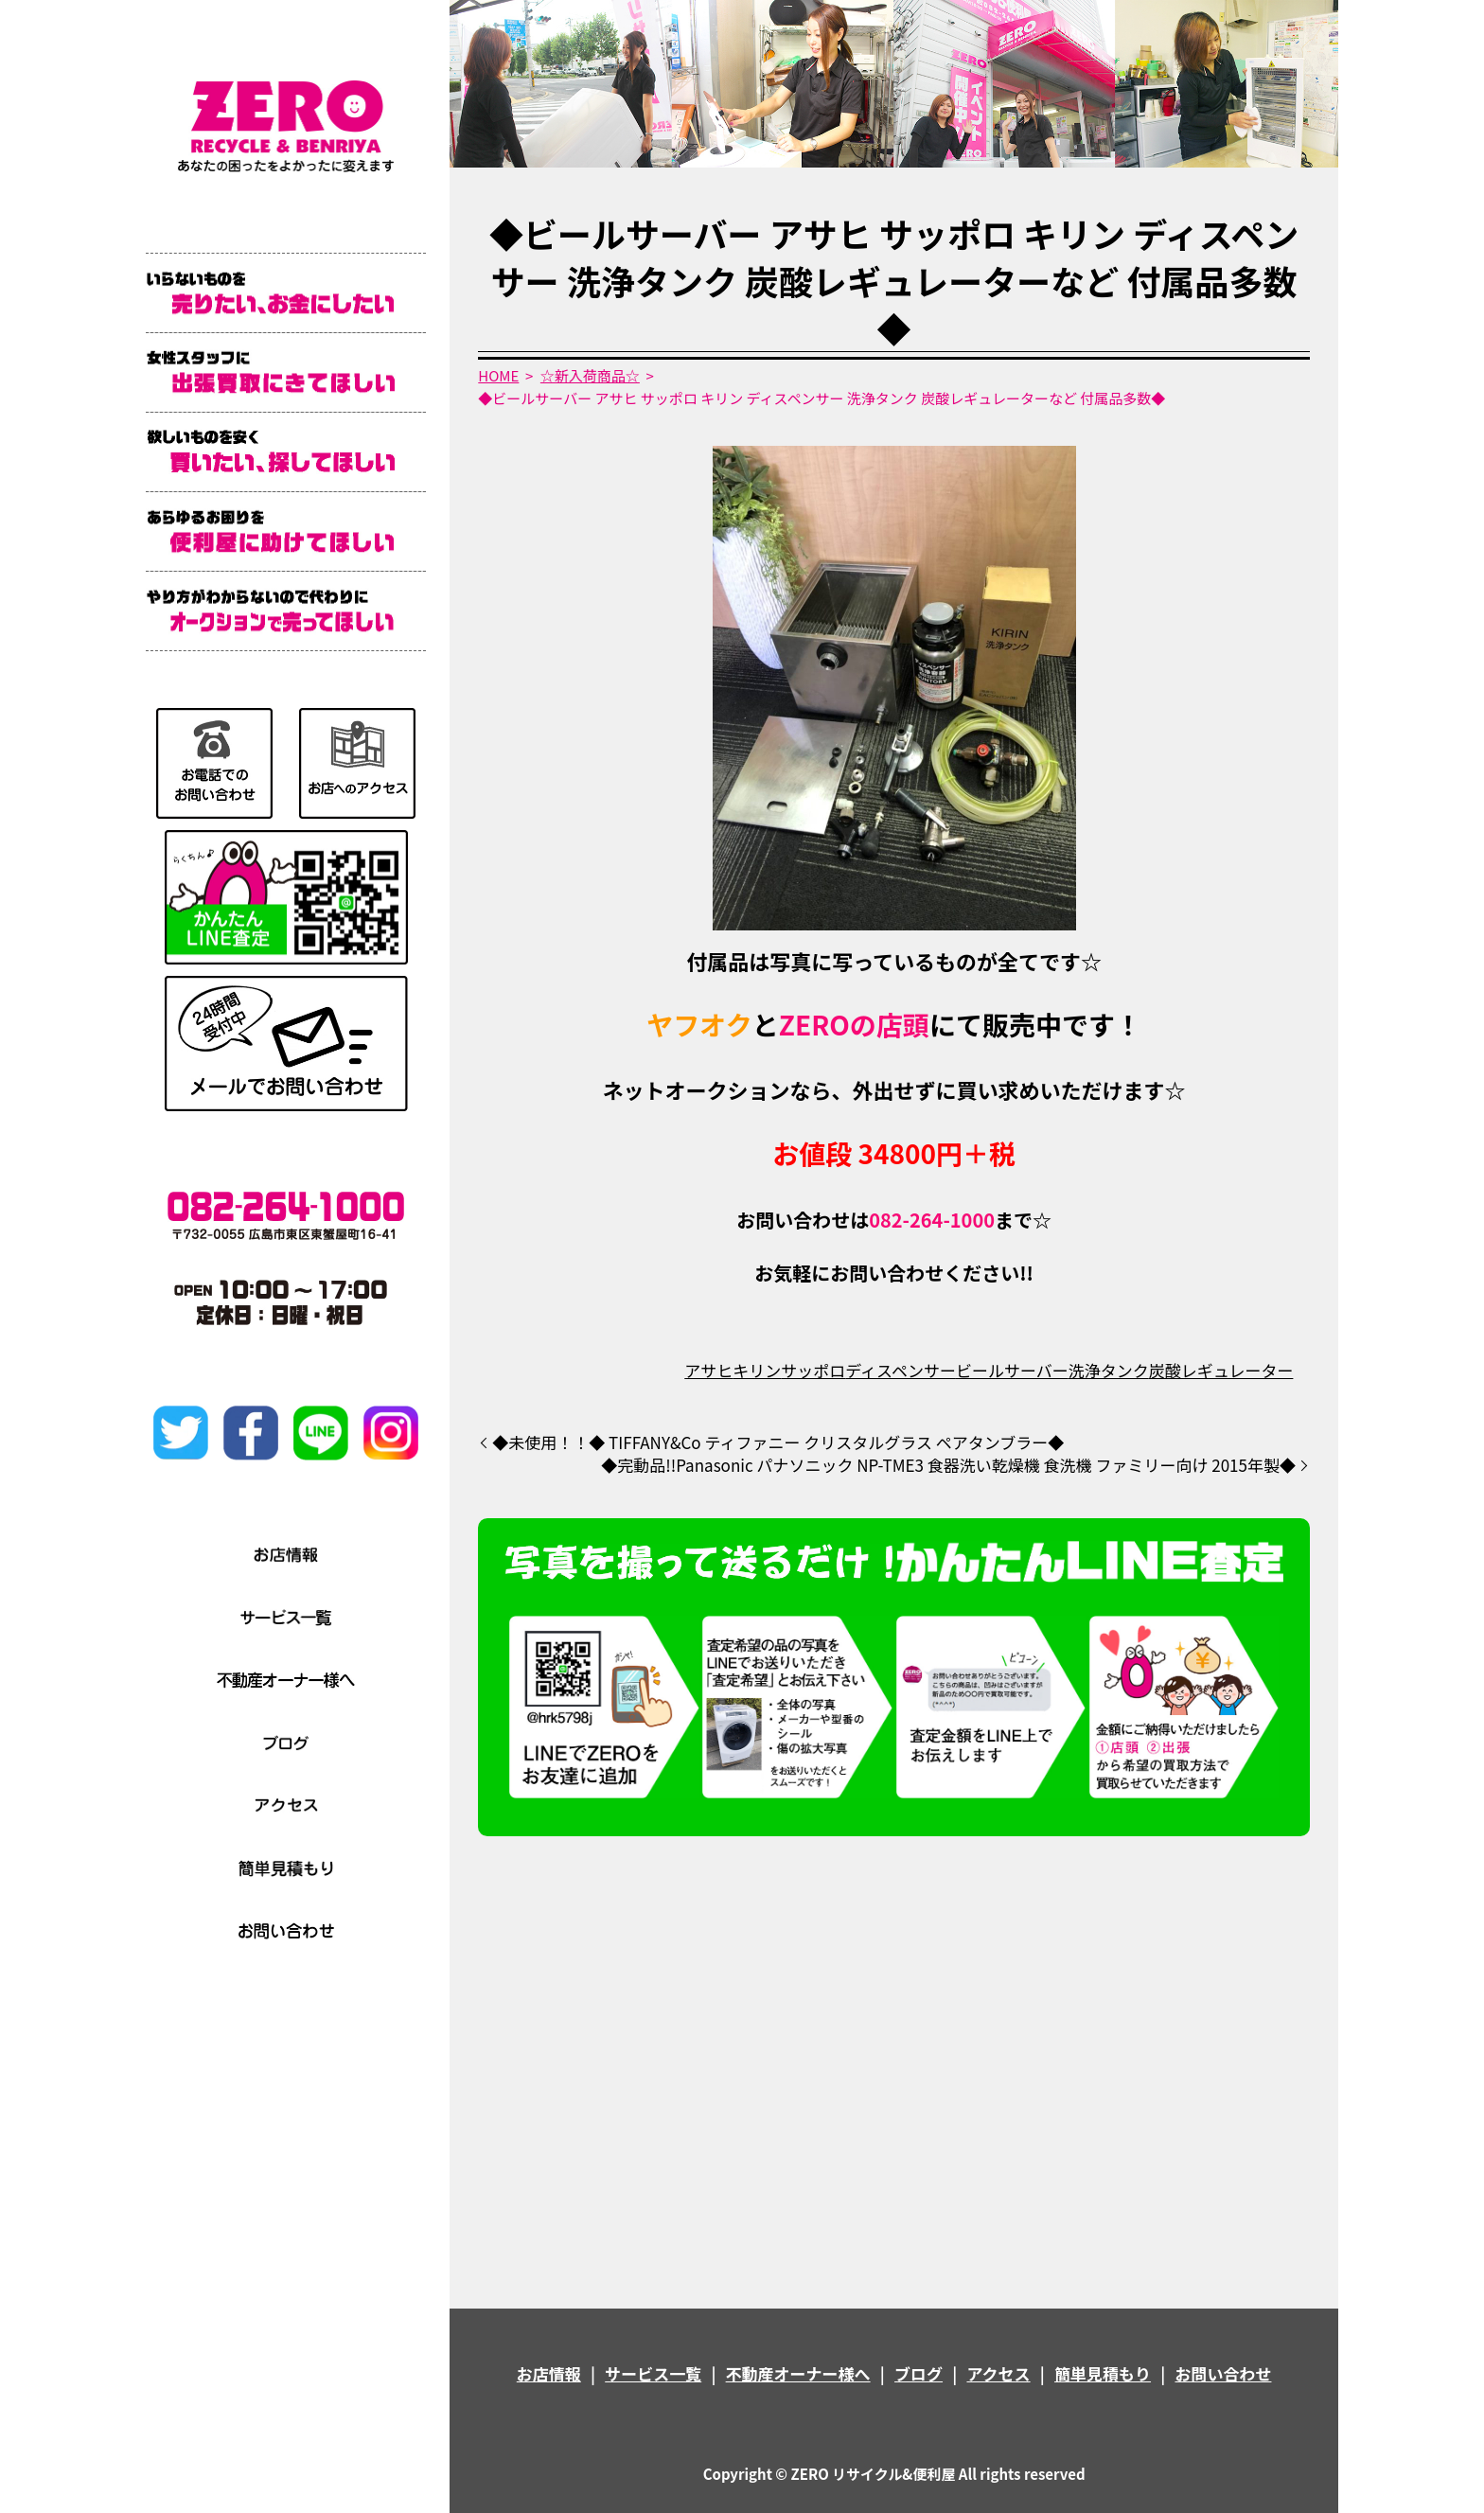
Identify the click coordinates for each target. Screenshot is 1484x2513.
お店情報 (549, 2373)
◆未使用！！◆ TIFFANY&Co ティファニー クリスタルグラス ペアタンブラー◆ (778, 1442)
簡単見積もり (1102, 2373)
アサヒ (708, 1370)
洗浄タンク (1109, 1370)
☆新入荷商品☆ (590, 375)
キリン (757, 1370)
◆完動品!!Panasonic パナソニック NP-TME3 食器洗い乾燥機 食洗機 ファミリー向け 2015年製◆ (948, 1465)
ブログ (918, 2373)
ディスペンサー (900, 1370)
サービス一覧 (653, 2373)
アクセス (998, 2373)
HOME (498, 375)
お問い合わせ (1223, 2373)
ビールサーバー (1012, 1370)
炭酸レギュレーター (1221, 1370)
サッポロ (813, 1370)
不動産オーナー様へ (798, 2373)
